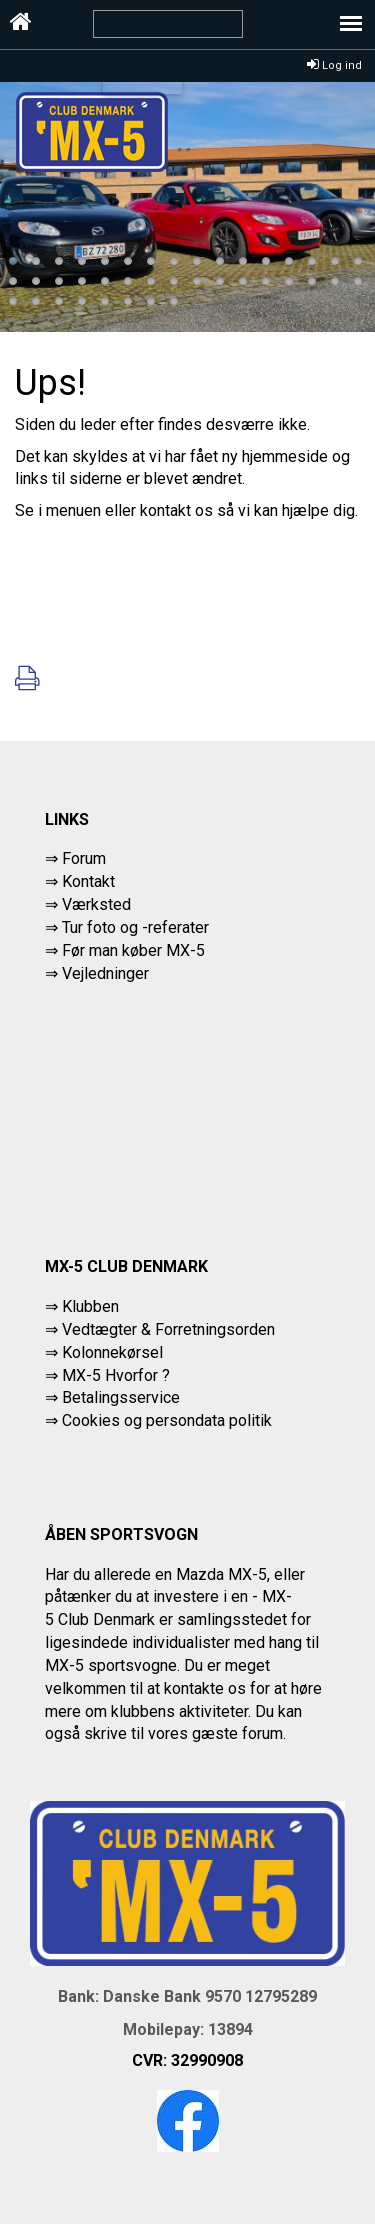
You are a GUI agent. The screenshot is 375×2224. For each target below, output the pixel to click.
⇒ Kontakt (80, 881)
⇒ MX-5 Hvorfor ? (107, 1375)
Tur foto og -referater (135, 927)
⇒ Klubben (82, 1306)
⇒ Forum (75, 858)
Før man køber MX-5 (133, 950)
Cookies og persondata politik (167, 1420)
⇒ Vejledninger (97, 973)
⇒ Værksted (88, 904)
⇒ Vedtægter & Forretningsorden (160, 1329)
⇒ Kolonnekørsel (104, 1352)
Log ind (334, 65)
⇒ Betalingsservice (112, 1397)
